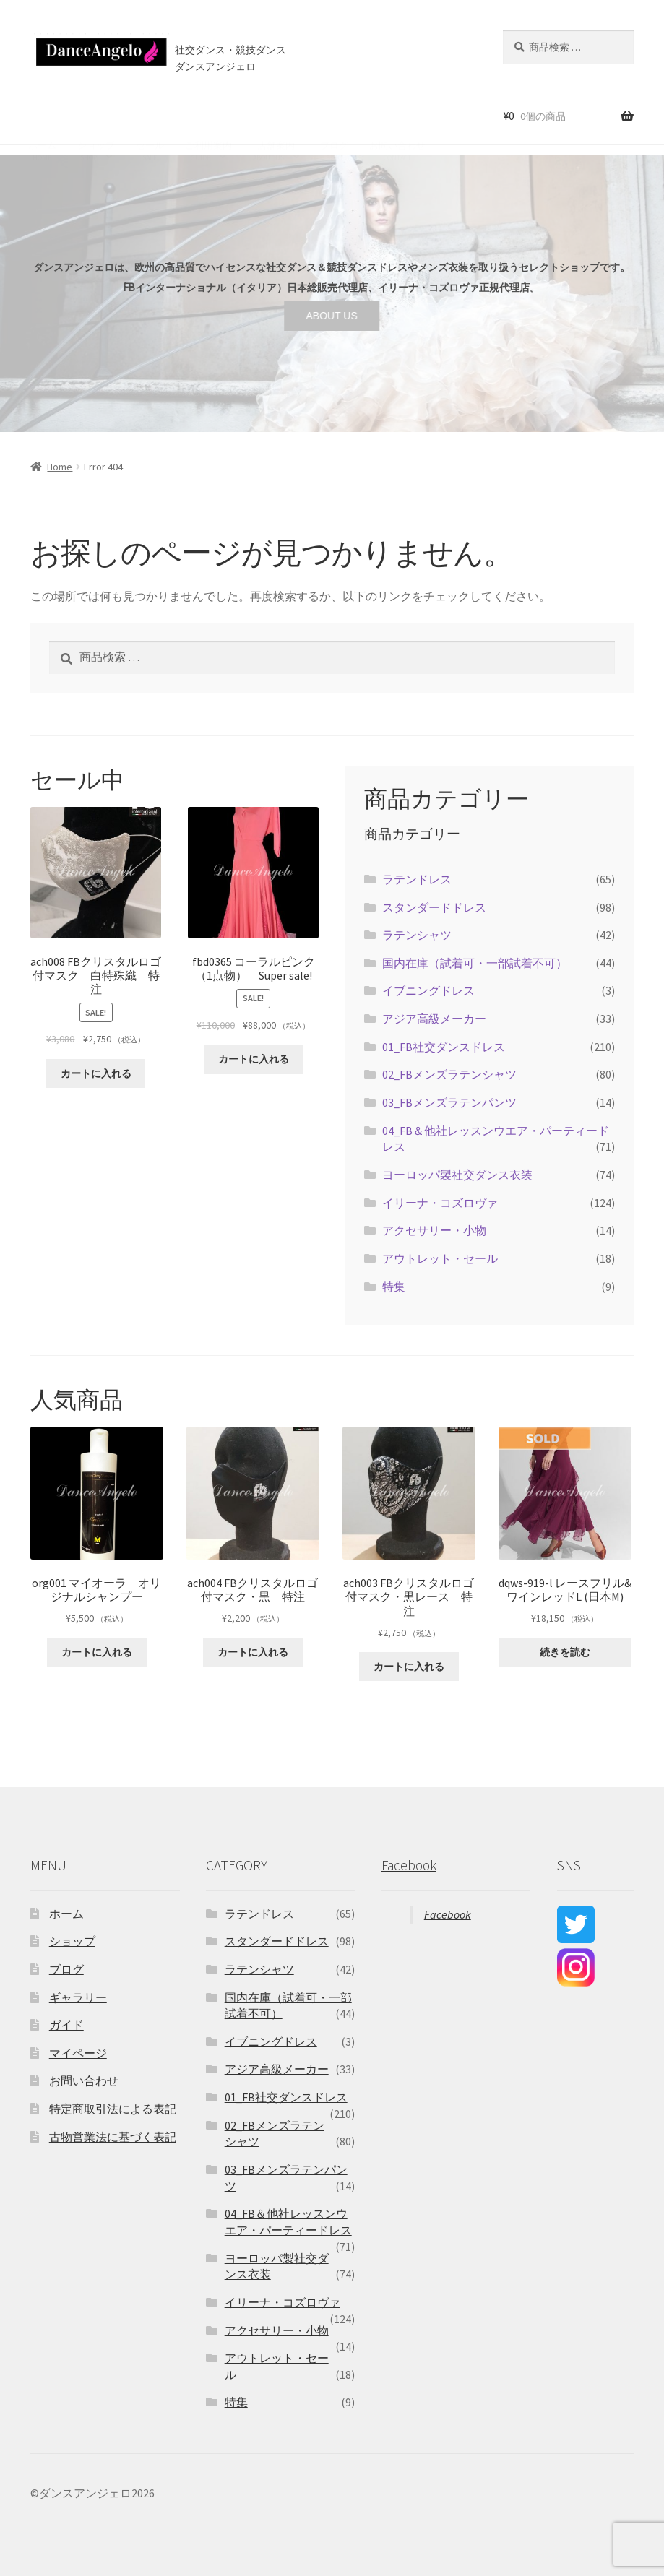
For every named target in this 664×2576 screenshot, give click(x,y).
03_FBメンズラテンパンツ (449, 1102)
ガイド (66, 2025)
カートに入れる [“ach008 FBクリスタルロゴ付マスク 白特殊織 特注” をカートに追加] (96, 1073)
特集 (393, 1286)
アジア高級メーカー (434, 1018)
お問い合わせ (397, 114)
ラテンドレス (417, 879)
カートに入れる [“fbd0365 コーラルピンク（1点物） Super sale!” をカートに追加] (253, 1059)
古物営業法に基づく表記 (112, 2137)
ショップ (96, 114)
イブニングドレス (428, 990)
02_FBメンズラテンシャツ (449, 1074)
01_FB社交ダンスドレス (443, 1047)
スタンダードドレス (434, 907)
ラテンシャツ (417, 935)
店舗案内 (274, 114)
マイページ (78, 2053)
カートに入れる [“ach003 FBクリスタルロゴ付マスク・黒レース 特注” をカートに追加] (409, 1666)
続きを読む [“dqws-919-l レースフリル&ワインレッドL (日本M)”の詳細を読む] (565, 1652)
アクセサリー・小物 (434, 1230)
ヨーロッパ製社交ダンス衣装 (457, 1174)
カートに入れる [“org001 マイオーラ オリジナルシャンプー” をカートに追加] (96, 1652)
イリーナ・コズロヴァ (440, 1203)
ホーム (42, 114)
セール (150, 114)
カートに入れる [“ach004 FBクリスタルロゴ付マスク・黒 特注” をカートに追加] (252, 1652)
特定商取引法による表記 (112, 2108)
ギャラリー (78, 1997)
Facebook (408, 1865)
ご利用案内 (208, 114)
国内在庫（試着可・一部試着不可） (474, 963)
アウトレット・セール (440, 1258)
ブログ (334, 114)
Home (59, 466)
